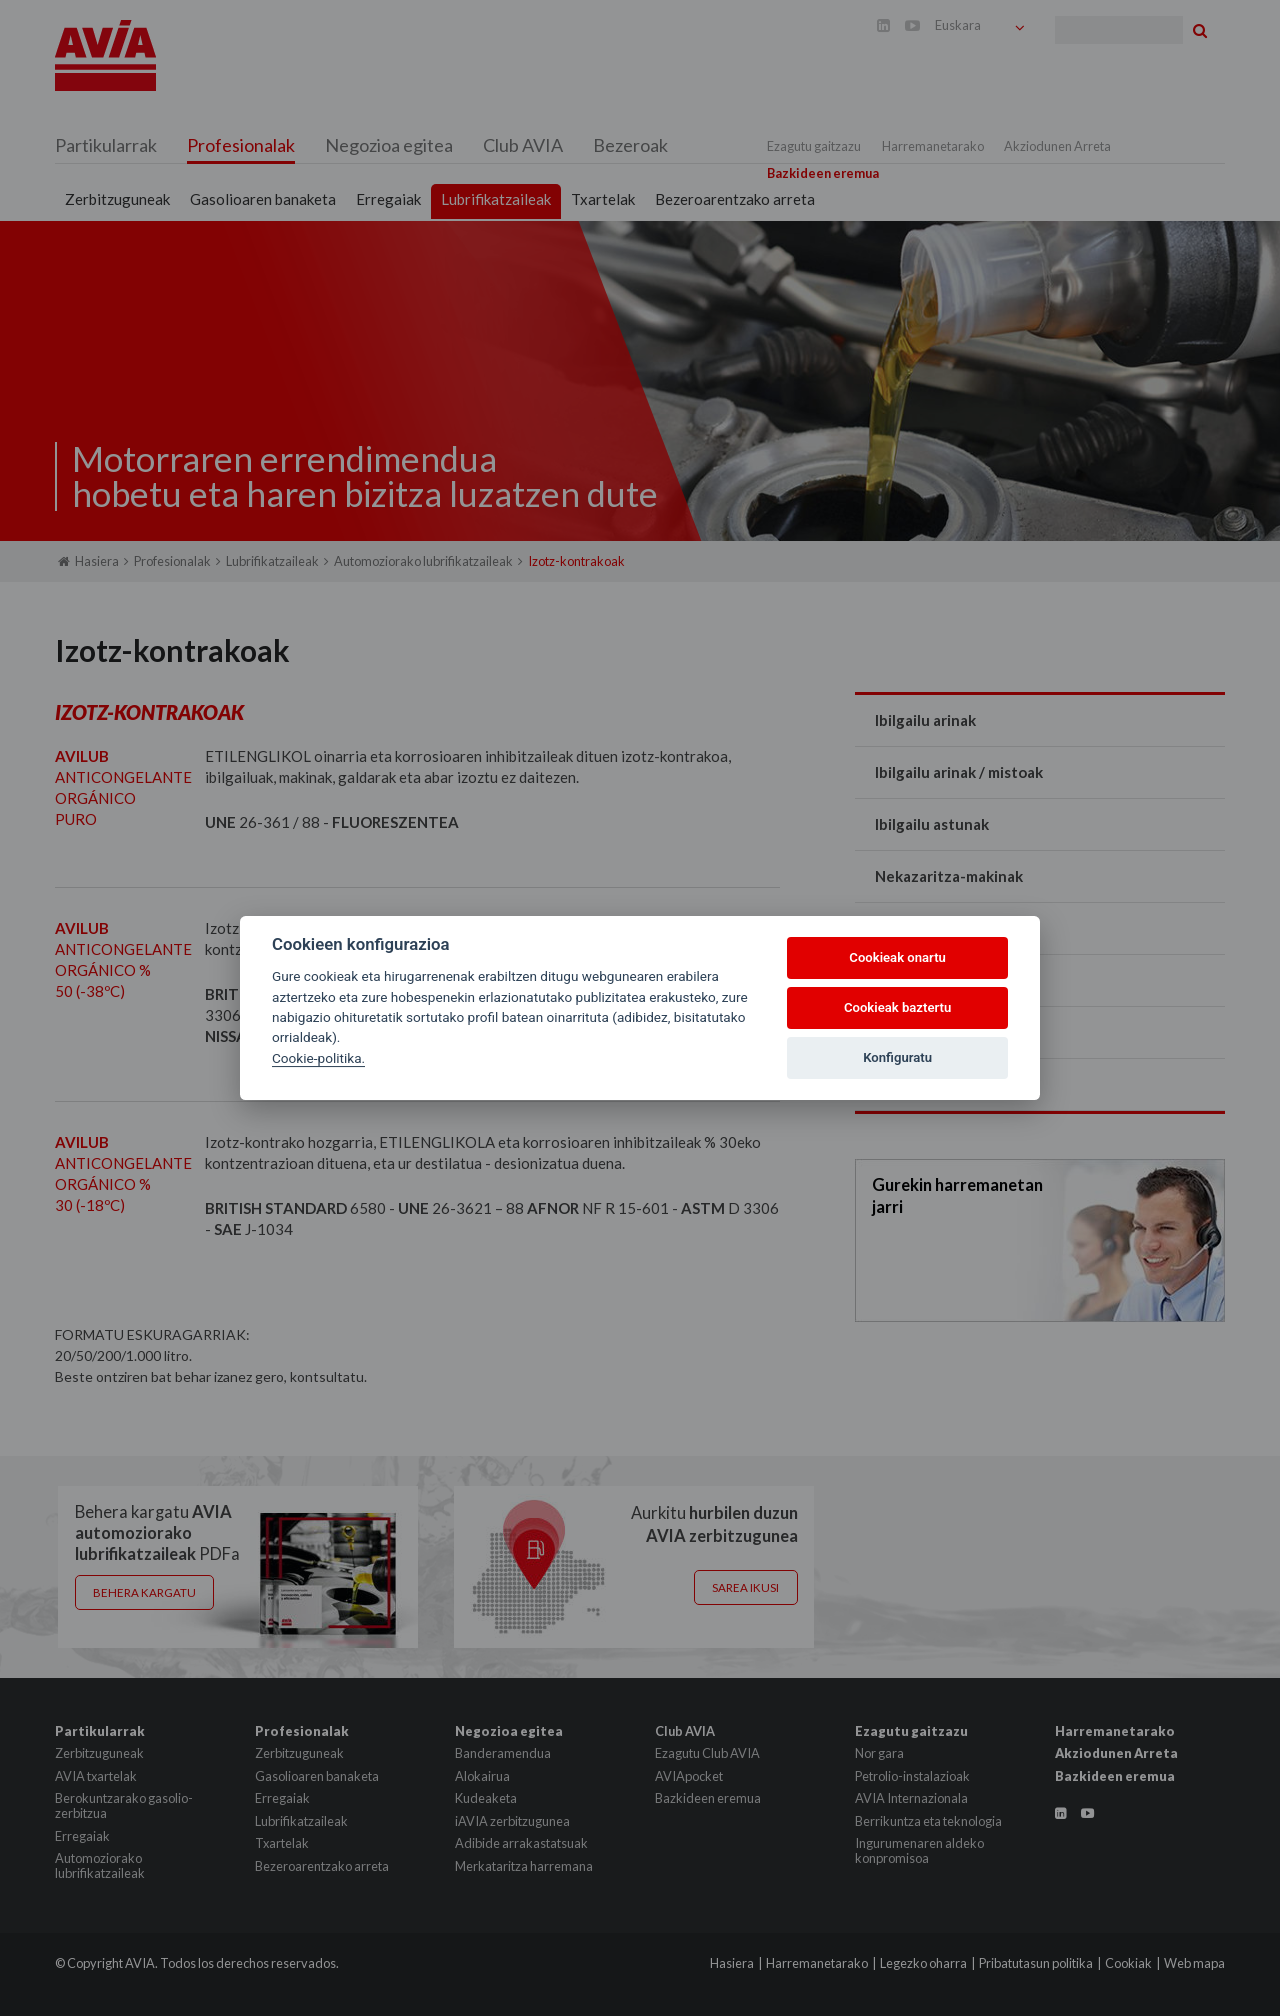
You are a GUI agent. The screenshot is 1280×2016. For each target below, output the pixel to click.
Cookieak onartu (897, 957)
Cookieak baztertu (897, 1007)
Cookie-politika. (318, 1058)
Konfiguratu (897, 1057)
